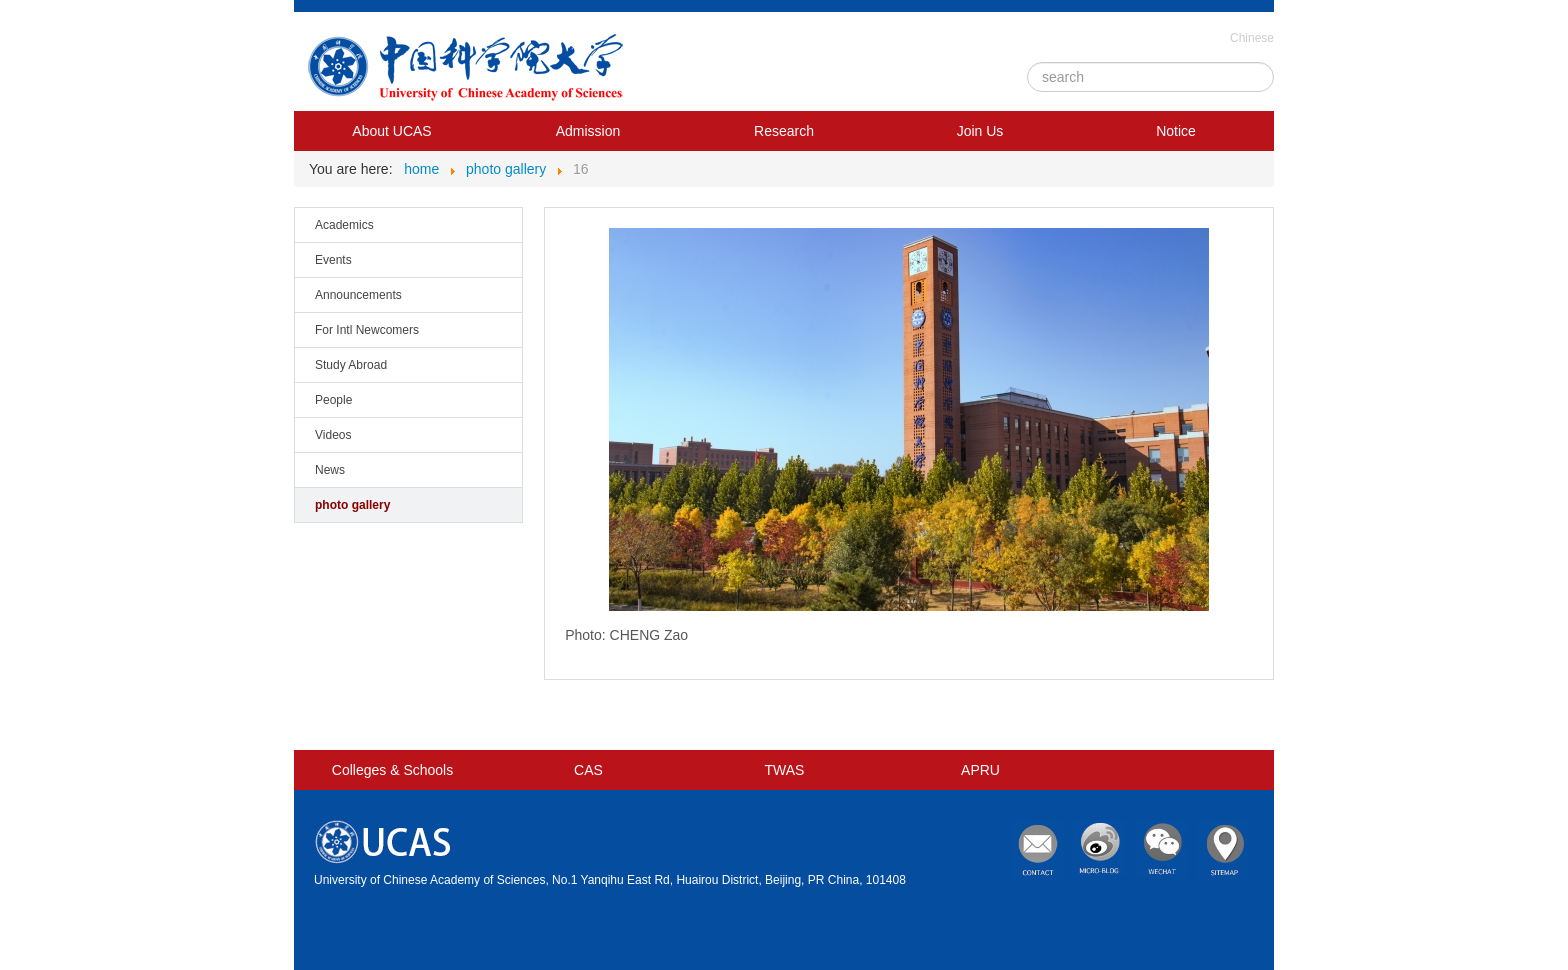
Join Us (980, 131)
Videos (333, 435)
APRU (980, 770)
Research (784, 131)
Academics (344, 225)
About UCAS (391, 131)
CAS (588, 770)
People (333, 400)
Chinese (1252, 38)
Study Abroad (351, 365)
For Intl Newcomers (367, 330)
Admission (588, 131)
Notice (1176, 131)
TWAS (785, 770)
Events (333, 260)
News (330, 470)
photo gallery (352, 505)
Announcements (358, 295)
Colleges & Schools (392, 770)
